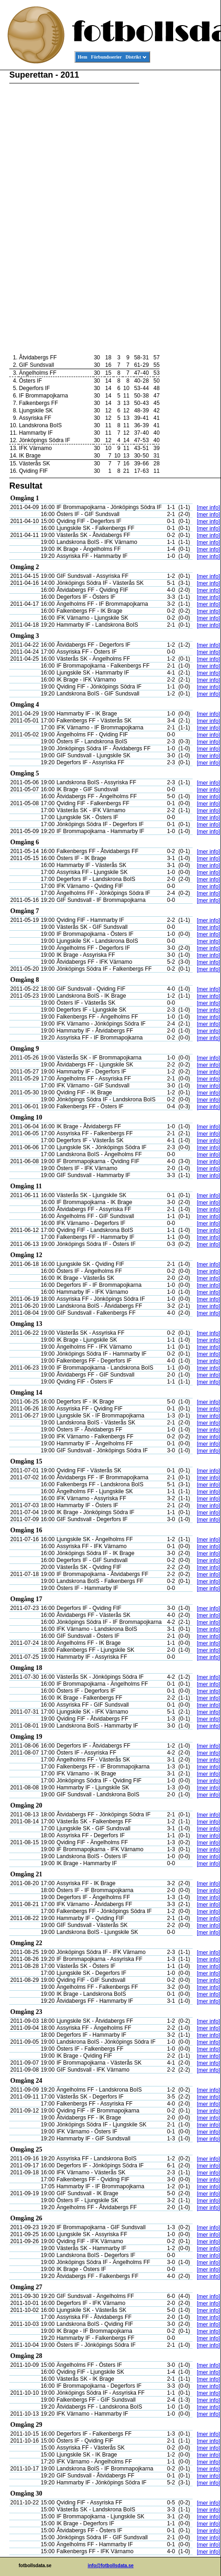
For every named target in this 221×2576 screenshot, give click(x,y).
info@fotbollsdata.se (110, 2565)
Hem (82, 57)
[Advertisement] (178, 212)
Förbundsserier (106, 57)
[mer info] (208, 507)
